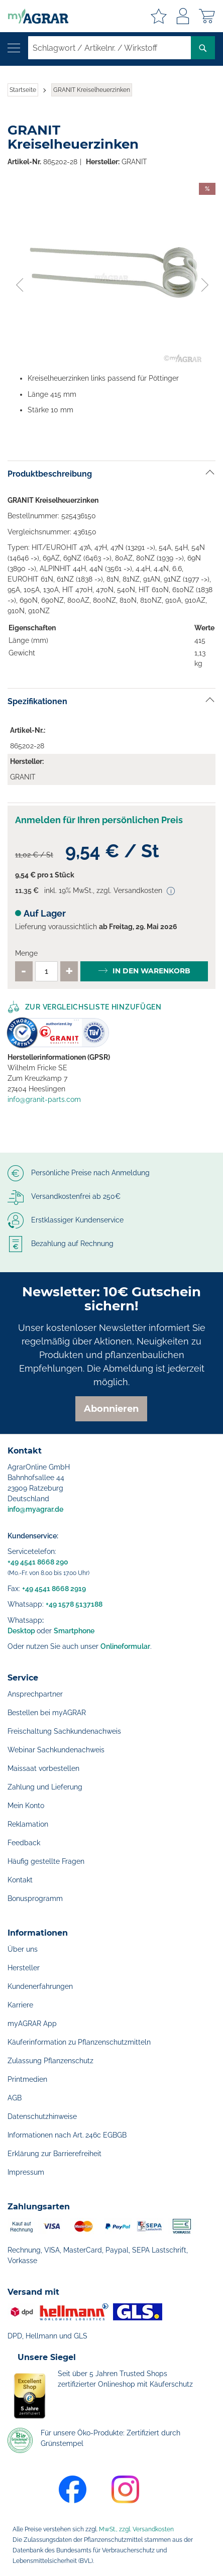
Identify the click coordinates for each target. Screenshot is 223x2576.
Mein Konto (26, 1806)
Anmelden (183, 16)
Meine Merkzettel (159, 16)
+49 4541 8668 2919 (54, 1589)
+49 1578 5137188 (74, 1604)
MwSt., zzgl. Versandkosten (136, 2529)
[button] (19, 273)
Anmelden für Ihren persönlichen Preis (99, 820)
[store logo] (34, 16)
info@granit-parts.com (44, 1099)
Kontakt (20, 1880)
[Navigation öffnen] (14, 48)
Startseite (23, 89)
